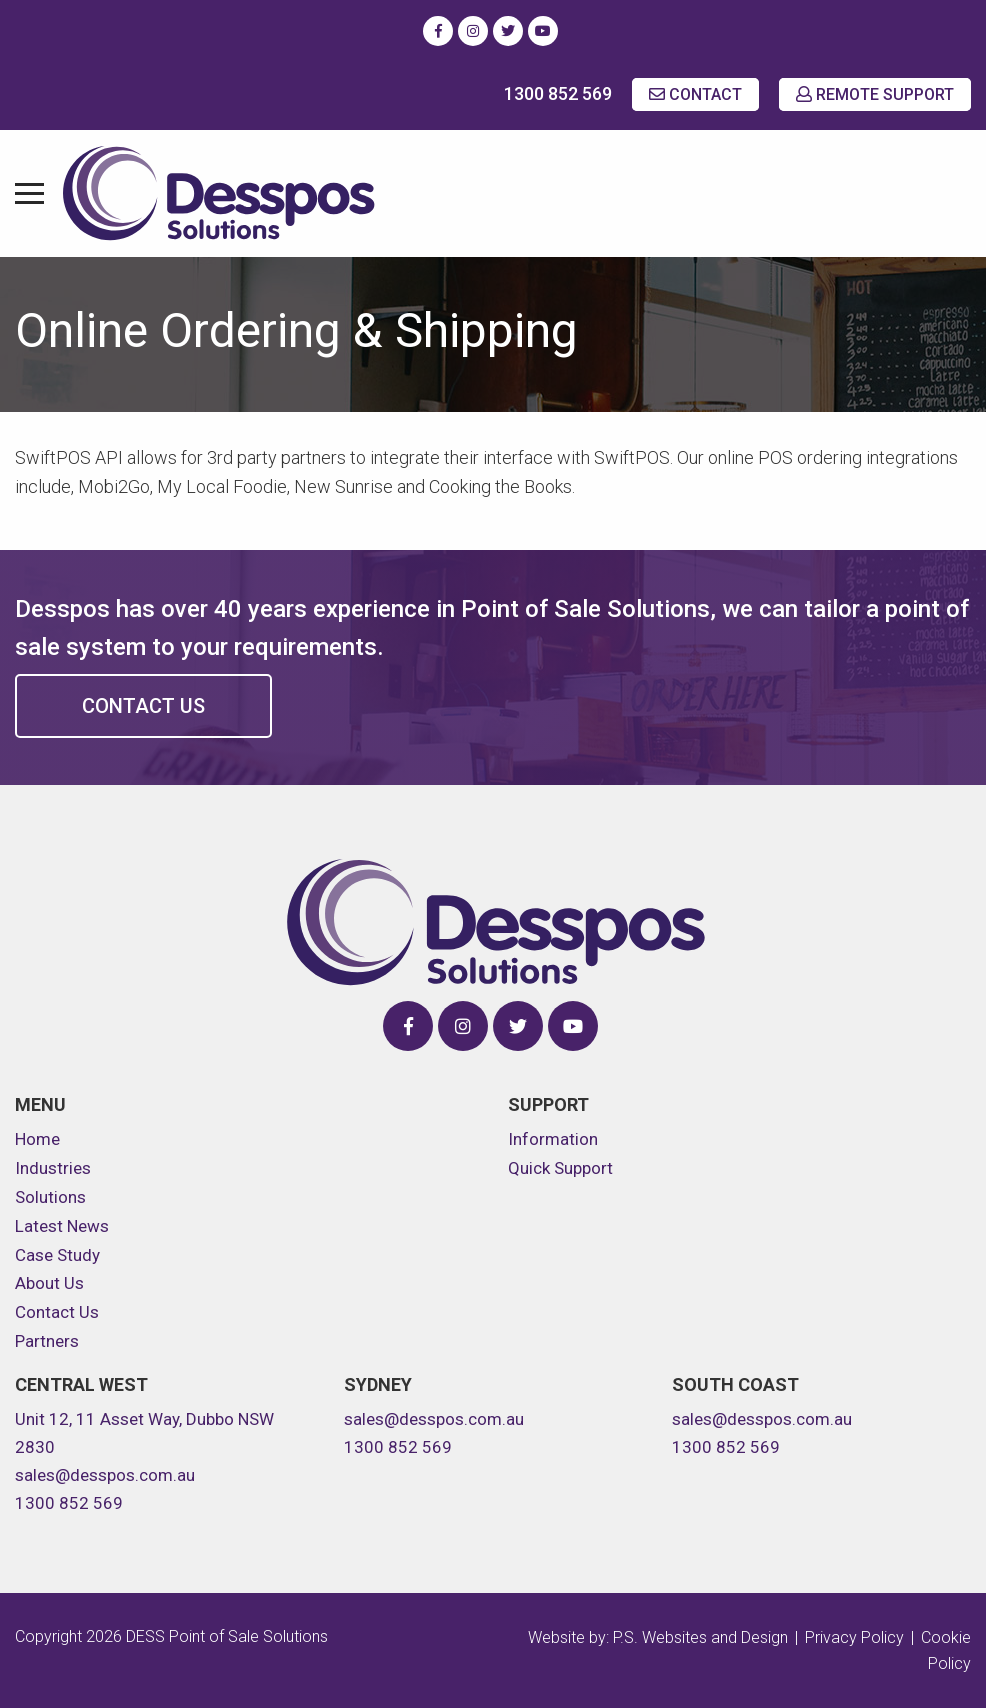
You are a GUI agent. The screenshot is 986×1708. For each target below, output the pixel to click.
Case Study (57, 1255)
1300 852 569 (558, 93)
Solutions (50, 1197)
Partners (47, 1341)
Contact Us (143, 706)
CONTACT (695, 94)
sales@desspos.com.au (105, 1475)
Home (37, 1139)
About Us (49, 1283)
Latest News (62, 1226)
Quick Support (560, 1168)
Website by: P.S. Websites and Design (658, 1637)
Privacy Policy (854, 1637)
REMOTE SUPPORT (875, 94)
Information (553, 1139)
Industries (53, 1168)
